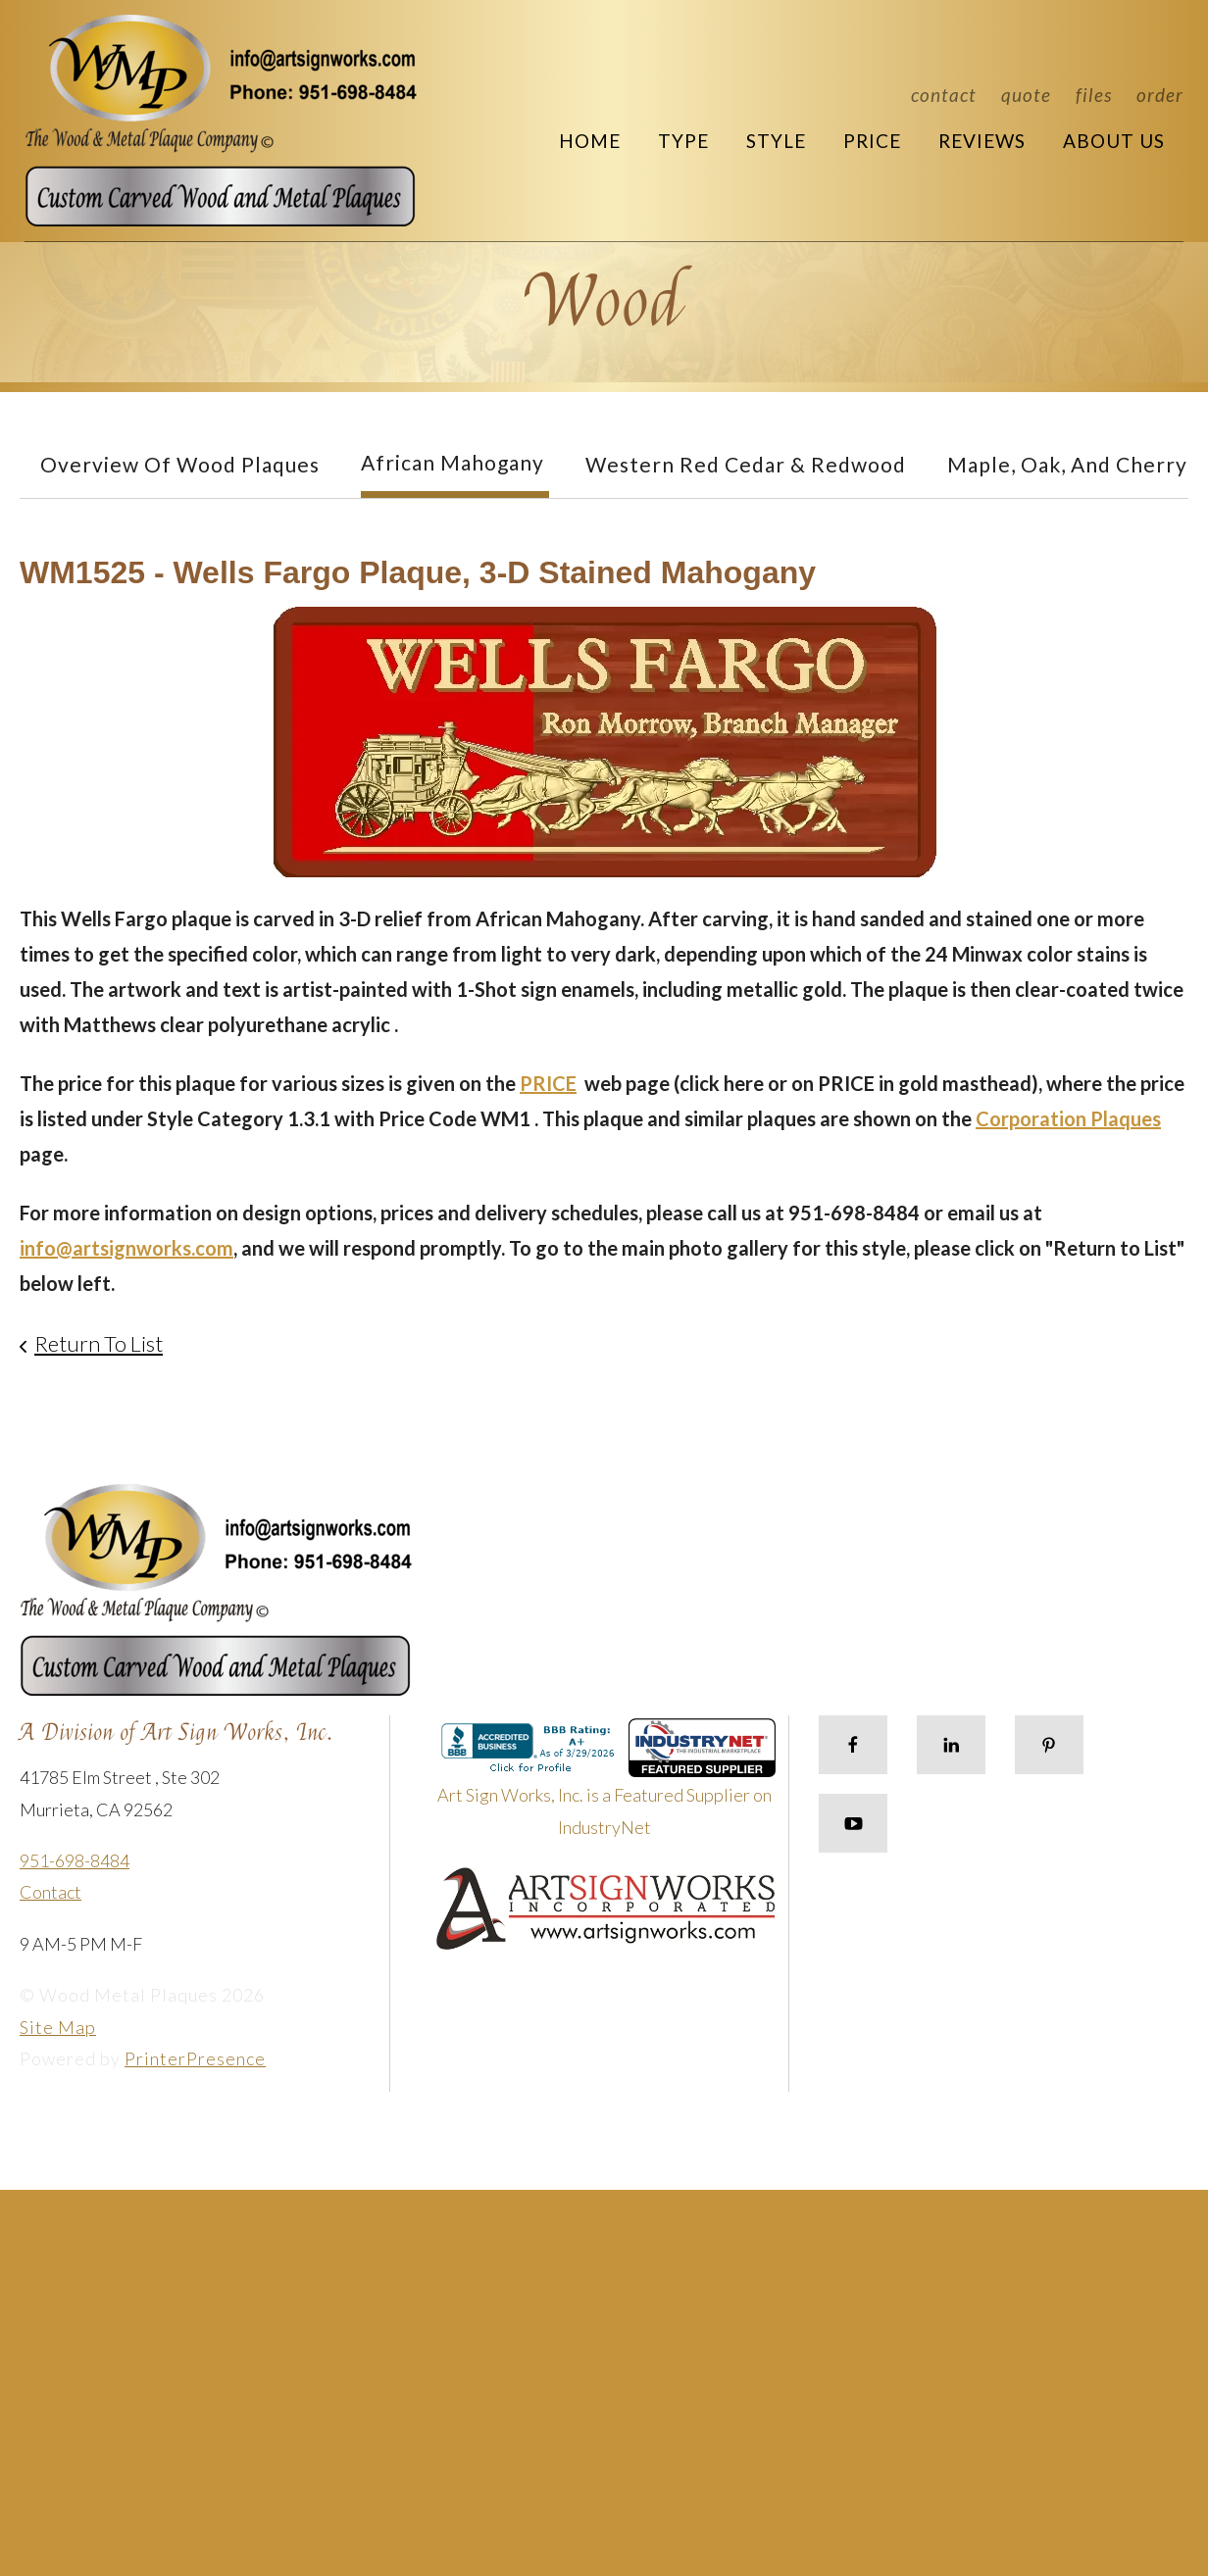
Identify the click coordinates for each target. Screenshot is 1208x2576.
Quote (1026, 94)
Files (1094, 94)
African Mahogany (452, 462)
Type (683, 140)
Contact (944, 94)
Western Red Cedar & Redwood (745, 464)
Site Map (58, 2027)
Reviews (982, 140)
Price (872, 140)
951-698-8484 (74, 1860)
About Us (1114, 140)
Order (1159, 94)
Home (590, 140)
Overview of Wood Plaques (180, 464)
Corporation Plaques (1068, 1118)
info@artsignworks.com (126, 1248)
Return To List (98, 1343)
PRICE (548, 1083)
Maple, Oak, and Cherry (1067, 464)
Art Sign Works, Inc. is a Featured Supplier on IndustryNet (607, 1785)
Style (776, 140)
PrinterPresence (195, 2058)
